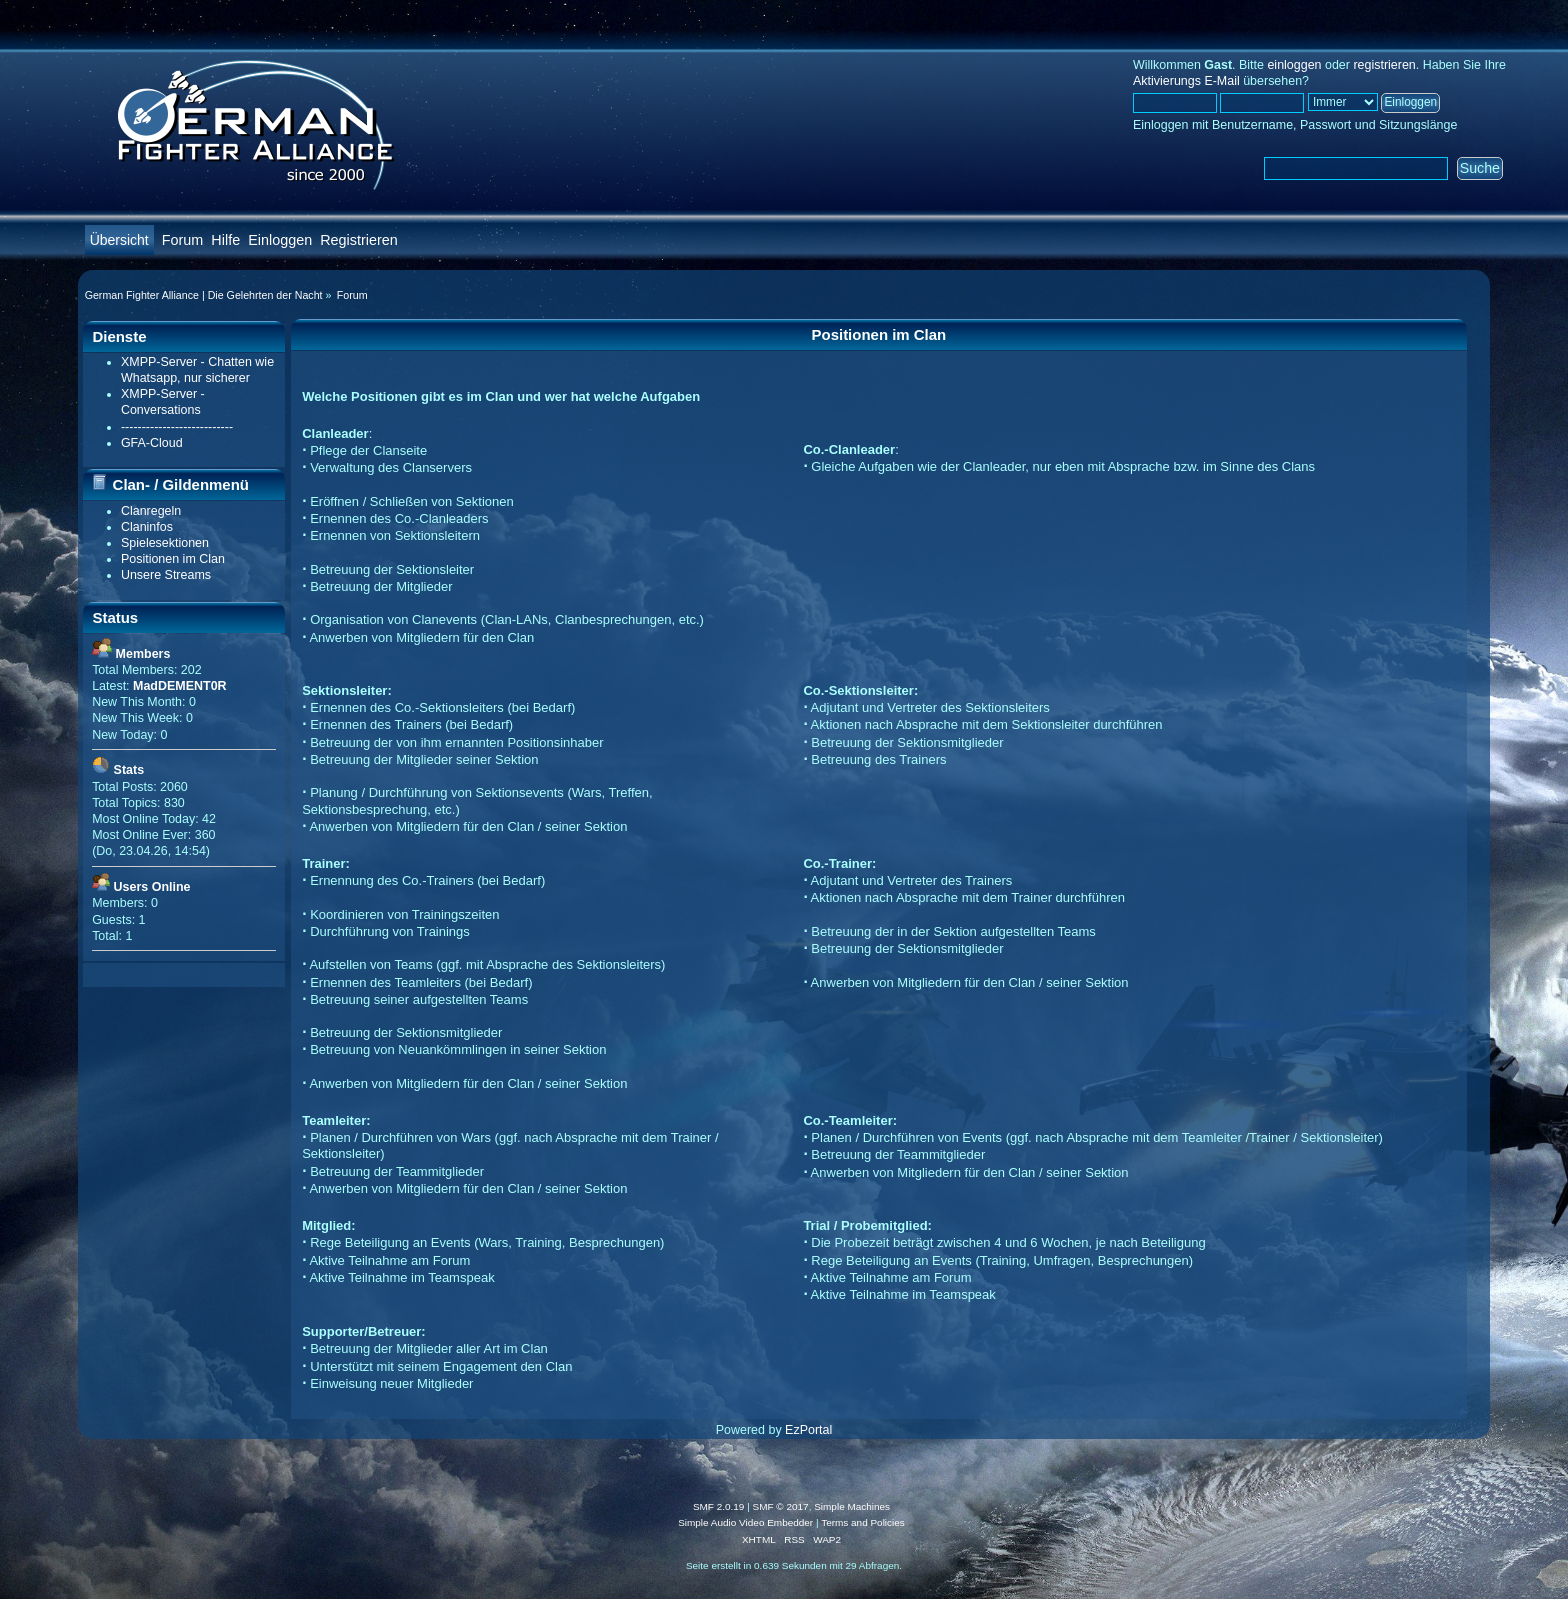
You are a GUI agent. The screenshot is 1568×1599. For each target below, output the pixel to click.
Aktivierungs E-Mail (1186, 81)
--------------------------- (177, 427)
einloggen (1294, 65)
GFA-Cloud (152, 443)
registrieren (1384, 65)
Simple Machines (852, 1506)
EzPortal (808, 1430)
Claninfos (147, 527)
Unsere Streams (166, 575)
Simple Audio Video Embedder (745, 1522)
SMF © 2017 (781, 1506)
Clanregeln (151, 511)
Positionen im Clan (173, 559)
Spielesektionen (165, 543)
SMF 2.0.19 (719, 1506)
